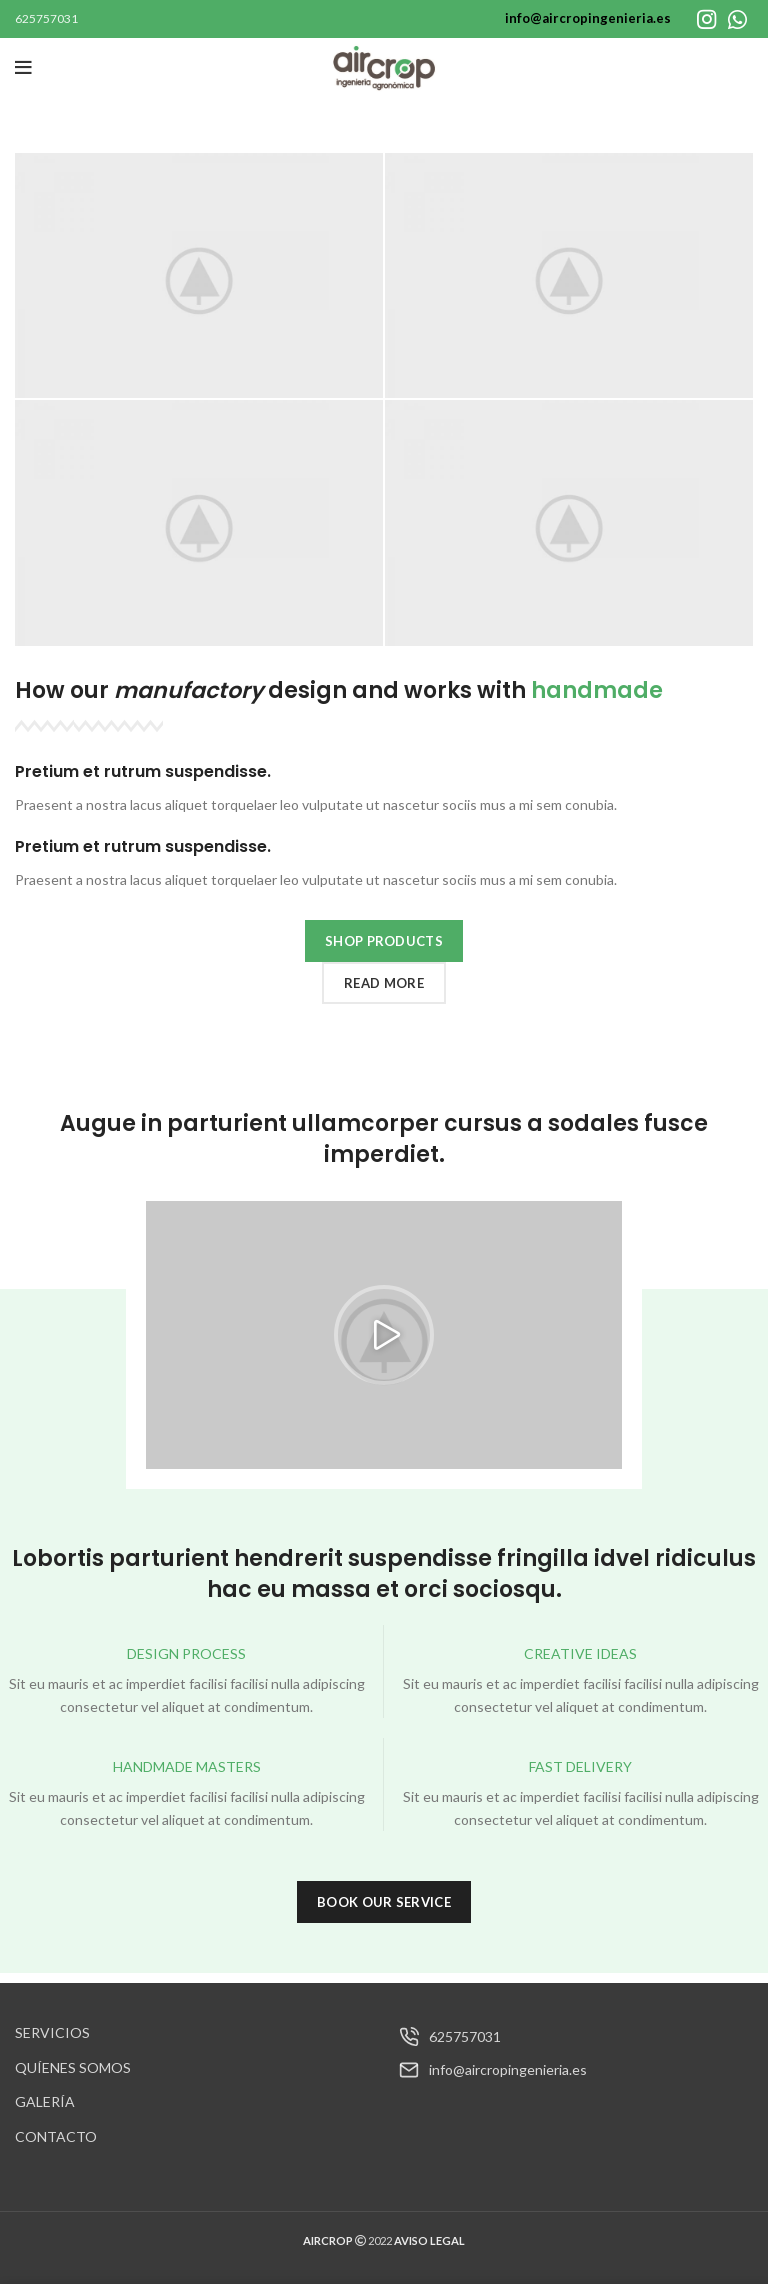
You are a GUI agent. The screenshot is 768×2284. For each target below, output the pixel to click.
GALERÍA (45, 2101)
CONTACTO (56, 2136)
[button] (384, 1335)
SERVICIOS (52, 2032)
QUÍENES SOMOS (73, 2067)
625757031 (46, 18)
